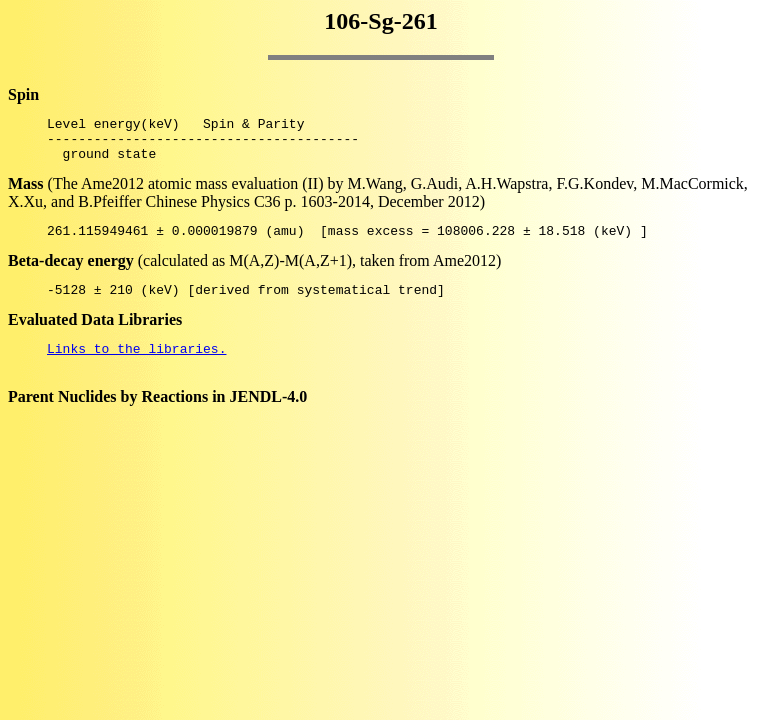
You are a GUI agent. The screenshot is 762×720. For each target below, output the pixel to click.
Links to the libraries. (136, 366)
